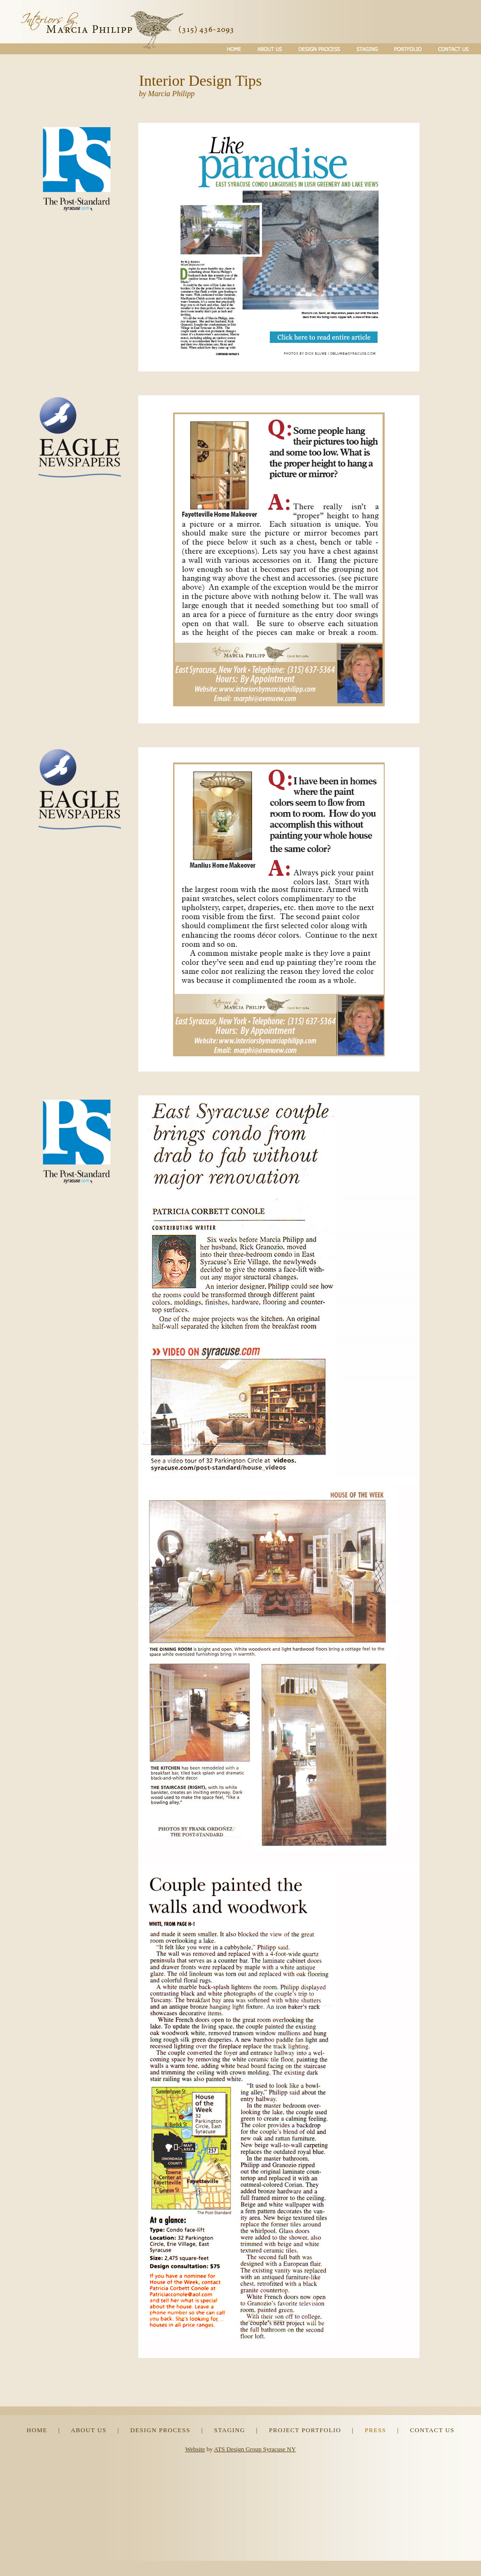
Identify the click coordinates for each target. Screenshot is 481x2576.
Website (195, 2449)
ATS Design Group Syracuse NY (255, 2449)
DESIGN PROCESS (160, 2430)
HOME (37, 2430)
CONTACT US (432, 2430)
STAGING (229, 2430)
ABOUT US (88, 2430)
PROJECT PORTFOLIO (305, 2430)
